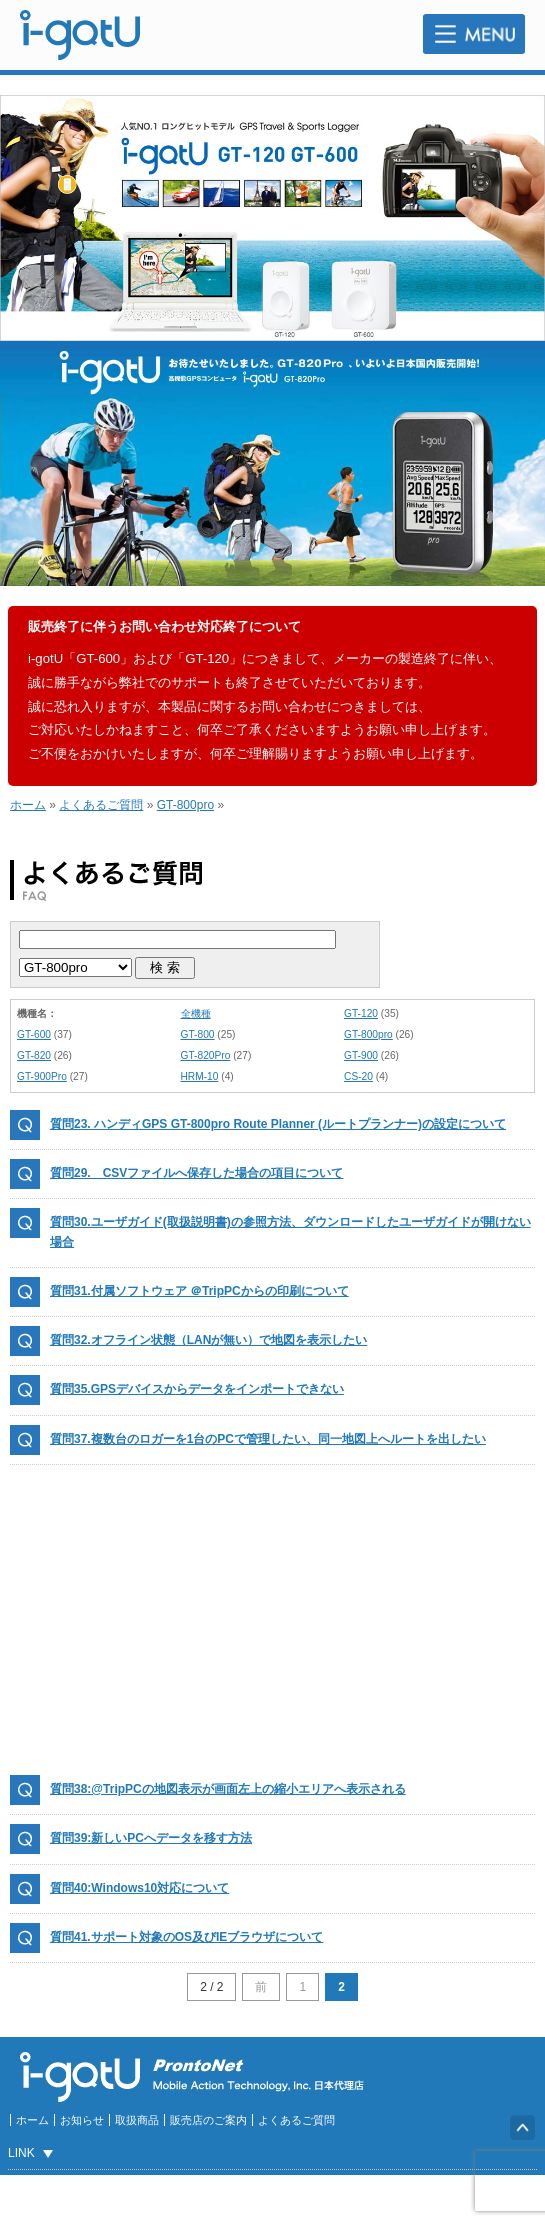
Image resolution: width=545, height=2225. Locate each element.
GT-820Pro (206, 1055)
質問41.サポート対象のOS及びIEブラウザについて (186, 1937)
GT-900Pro (42, 1076)
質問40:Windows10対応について (139, 1888)
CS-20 (358, 1076)
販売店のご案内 (208, 2120)
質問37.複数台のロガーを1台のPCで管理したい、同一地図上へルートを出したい (268, 1439)
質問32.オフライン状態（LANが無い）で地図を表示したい (208, 1340)
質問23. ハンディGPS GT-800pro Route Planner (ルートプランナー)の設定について (278, 1124)
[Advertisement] (272, 1620)
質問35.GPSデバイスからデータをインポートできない (197, 1389)
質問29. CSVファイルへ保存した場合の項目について (196, 1173)
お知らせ (82, 2120)
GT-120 (361, 1013)
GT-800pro (185, 805)
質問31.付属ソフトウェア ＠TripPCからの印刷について (199, 1291)
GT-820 (34, 1055)
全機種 (196, 1013)
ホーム (28, 805)
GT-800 (198, 1034)
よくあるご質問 (101, 805)
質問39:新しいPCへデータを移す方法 (151, 1838)
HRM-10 (200, 1076)
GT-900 (361, 1055)
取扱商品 (137, 2120)
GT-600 (34, 1034)
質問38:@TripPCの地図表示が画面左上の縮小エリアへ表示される (228, 1789)
